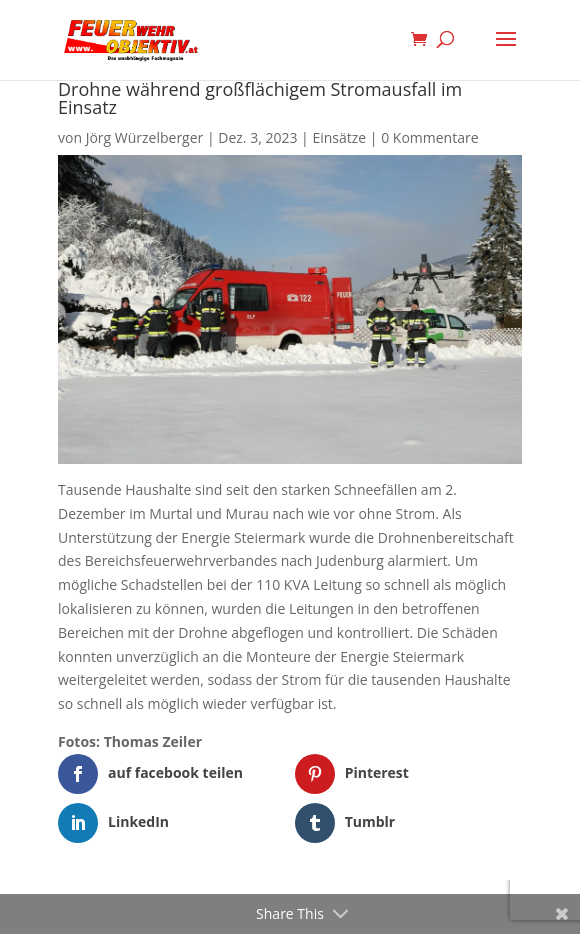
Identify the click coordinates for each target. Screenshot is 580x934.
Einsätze (339, 137)
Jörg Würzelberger (145, 137)
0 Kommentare (429, 137)
